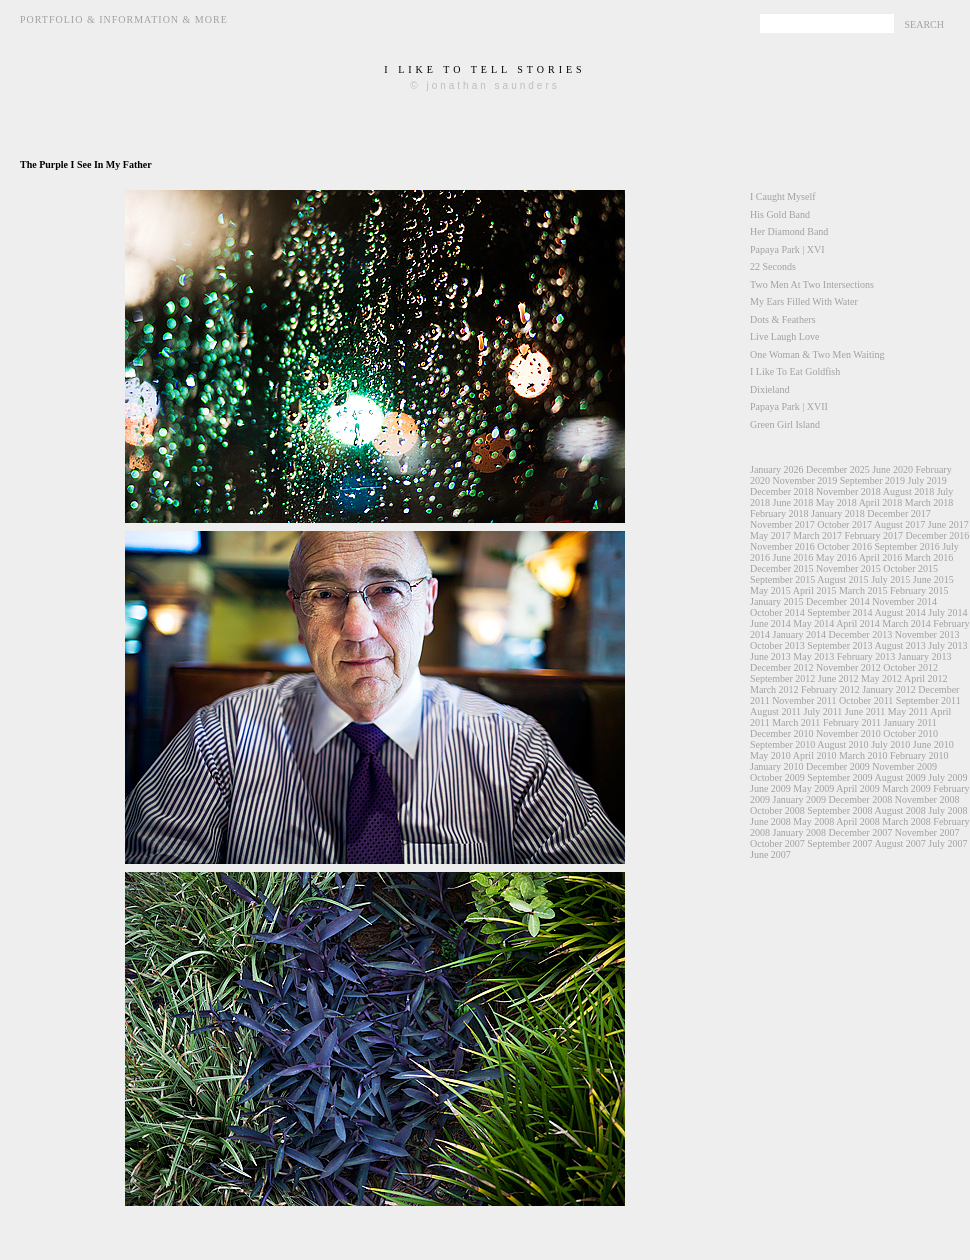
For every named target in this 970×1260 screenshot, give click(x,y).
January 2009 (800, 799)
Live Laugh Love (784, 336)
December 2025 (838, 469)
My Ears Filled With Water (804, 301)
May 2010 (770, 755)
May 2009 (813, 788)
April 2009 (858, 788)
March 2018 (929, 502)
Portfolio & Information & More (124, 19)
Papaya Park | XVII (789, 406)
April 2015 (815, 590)
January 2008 (800, 832)
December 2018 (782, 491)
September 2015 (782, 579)
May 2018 (836, 502)
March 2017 (817, 535)
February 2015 (919, 590)
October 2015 (910, 568)
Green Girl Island (785, 424)
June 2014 (770, 623)
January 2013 (925, 656)
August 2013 (899, 645)
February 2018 (779, 513)
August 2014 (899, 612)
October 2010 (910, 733)
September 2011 (928, 700)
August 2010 (842, 744)
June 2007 (770, 854)
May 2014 (813, 623)
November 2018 (848, 491)
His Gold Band (780, 214)
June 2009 (770, 788)
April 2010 (815, 755)
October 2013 (777, 645)
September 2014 (839, 612)
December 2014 (838, 601)
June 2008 (770, 821)
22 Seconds (773, 266)
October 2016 (844, 546)
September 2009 (839, 777)
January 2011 (910, 722)
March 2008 (906, 821)
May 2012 (881, 678)
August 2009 (899, 777)
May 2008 (813, 821)
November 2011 (804, 700)
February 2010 (919, 755)
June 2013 (770, 656)
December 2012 (782, 667)
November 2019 (805, 480)
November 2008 (927, 799)
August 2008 (899, 810)
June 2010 (933, 744)
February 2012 (830, 689)
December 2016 (938, 535)
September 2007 (839, 843)
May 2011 (908, 711)
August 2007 (899, 843)
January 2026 (777, 469)
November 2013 (927, 634)
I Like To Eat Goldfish (795, 371)
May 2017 (770, 535)
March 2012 (774, 689)
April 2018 (881, 502)
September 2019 (872, 480)
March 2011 (796, 722)
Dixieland (769, 389)
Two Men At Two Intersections (812, 284)
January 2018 (838, 513)
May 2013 (813, 656)
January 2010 (777, 766)
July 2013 (947, 645)
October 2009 (777, 777)
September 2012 (782, 678)
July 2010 (890, 744)
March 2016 (929, 557)
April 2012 (926, 678)
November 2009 (904, 766)
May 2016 (836, 557)
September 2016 (906, 546)
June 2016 (793, 557)
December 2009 (838, 766)
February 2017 (873, 535)
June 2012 (838, 678)
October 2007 (777, 843)
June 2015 (933, 579)
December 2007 (861, 832)
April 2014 (858, 623)
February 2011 (852, 722)
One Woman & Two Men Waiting (817, 354)
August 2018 (908, 491)
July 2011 (823, 711)
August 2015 (842, 579)
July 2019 (926, 480)
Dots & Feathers (783, 319)
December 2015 (782, 568)
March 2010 (863, 755)
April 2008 (858, 821)
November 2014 (904, 601)
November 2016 (782, 546)
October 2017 (844, 524)
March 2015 (863, 590)
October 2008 (777, 810)
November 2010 (848, 733)
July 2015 (890, 579)
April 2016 (881, 557)
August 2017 (899, 524)
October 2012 (910, 667)
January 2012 (889, 689)
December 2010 (782, 733)
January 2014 (800, 634)
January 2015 (777, 601)
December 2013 (861, 634)
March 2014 (906, 623)
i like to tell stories (484, 69)
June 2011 (865, 711)
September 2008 (839, 810)
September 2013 (839, 645)
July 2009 (947, 777)
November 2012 (848, 667)
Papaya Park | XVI (787, 249)
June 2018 (793, 502)
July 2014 (947, 612)
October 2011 (866, 700)
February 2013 (866, 656)
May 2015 (770, 590)
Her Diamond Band (789, 231)
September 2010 (782, 744)
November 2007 (927, 832)
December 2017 (899, 513)
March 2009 (906, 788)
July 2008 (947, 810)
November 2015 (848, 568)
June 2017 (948, 524)
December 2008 (861, 799)
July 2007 (947, 843)
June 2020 (892, 469)
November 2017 (782, 524)
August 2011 (775, 711)
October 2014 (777, 612)
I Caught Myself (783, 196)
